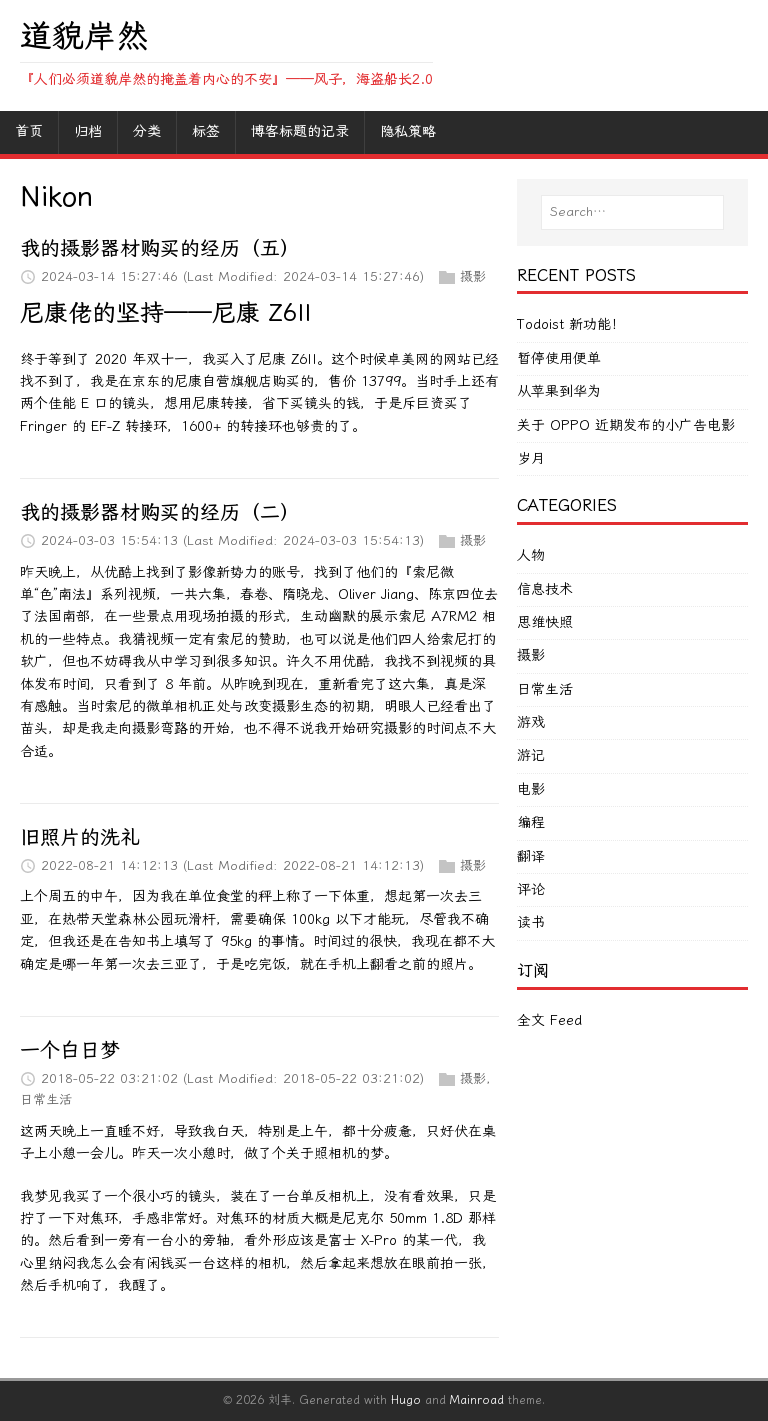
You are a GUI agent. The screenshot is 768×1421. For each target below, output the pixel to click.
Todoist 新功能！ (571, 324)
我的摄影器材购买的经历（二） (160, 512)
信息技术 (545, 589)
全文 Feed (549, 1020)
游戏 (531, 722)
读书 (531, 922)
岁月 (531, 458)
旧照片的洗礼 (80, 837)
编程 (531, 822)
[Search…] (632, 212)
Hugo (406, 1400)
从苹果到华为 (559, 391)
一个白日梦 (70, 1050)
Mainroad (477, 1400)
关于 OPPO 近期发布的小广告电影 (626, 425)
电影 (531, 789)
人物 (531, 555)
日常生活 (46, 1099)
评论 (531, 889)
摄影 (473, 276)
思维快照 (545, 622)
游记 (531, 755)
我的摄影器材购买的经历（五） (160, 248)
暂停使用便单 (559, 358)
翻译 (531, 856)
